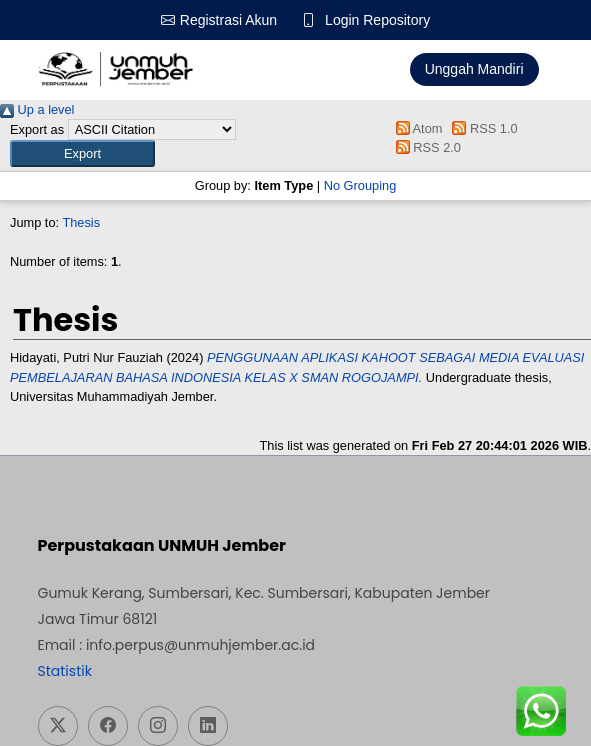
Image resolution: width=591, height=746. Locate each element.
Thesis (81, 222)
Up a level (37, 109)
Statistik (65, 671)
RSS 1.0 (482, 128)
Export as (37, 129)
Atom (415, 128)
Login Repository (377, 20)
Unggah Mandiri (474, 69)
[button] (82, 153)
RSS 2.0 (425, 147)
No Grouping (360, 185)
